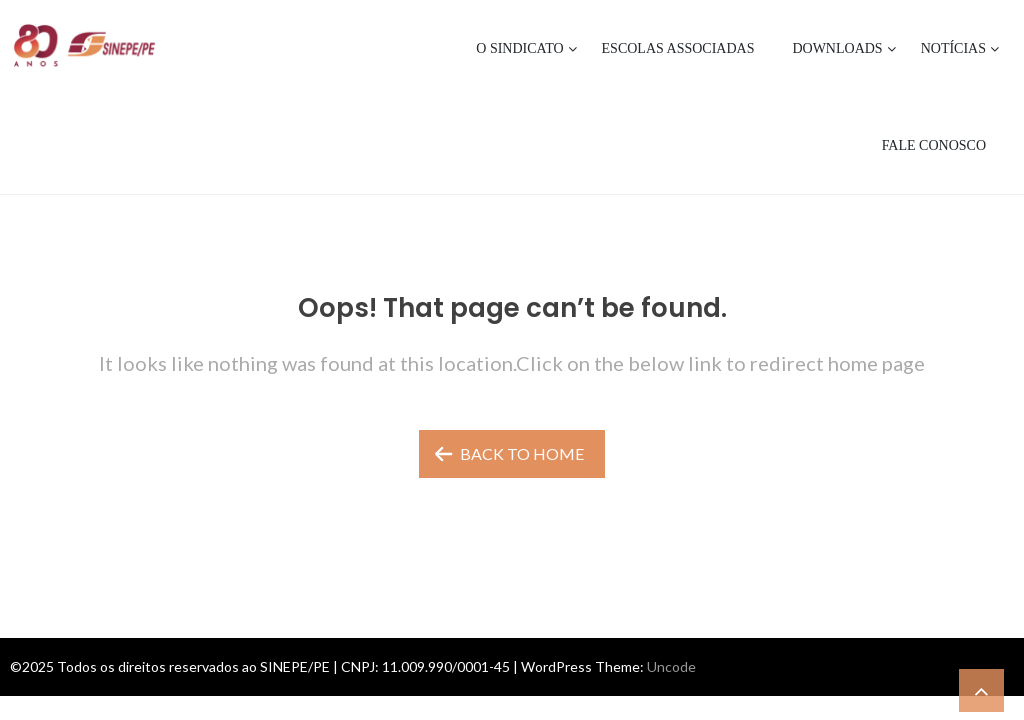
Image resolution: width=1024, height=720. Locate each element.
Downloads (837, 48)
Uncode (671, 666)
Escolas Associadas (678, 48)
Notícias (953, 48)
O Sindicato (519, 48)
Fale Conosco (934, 145)
